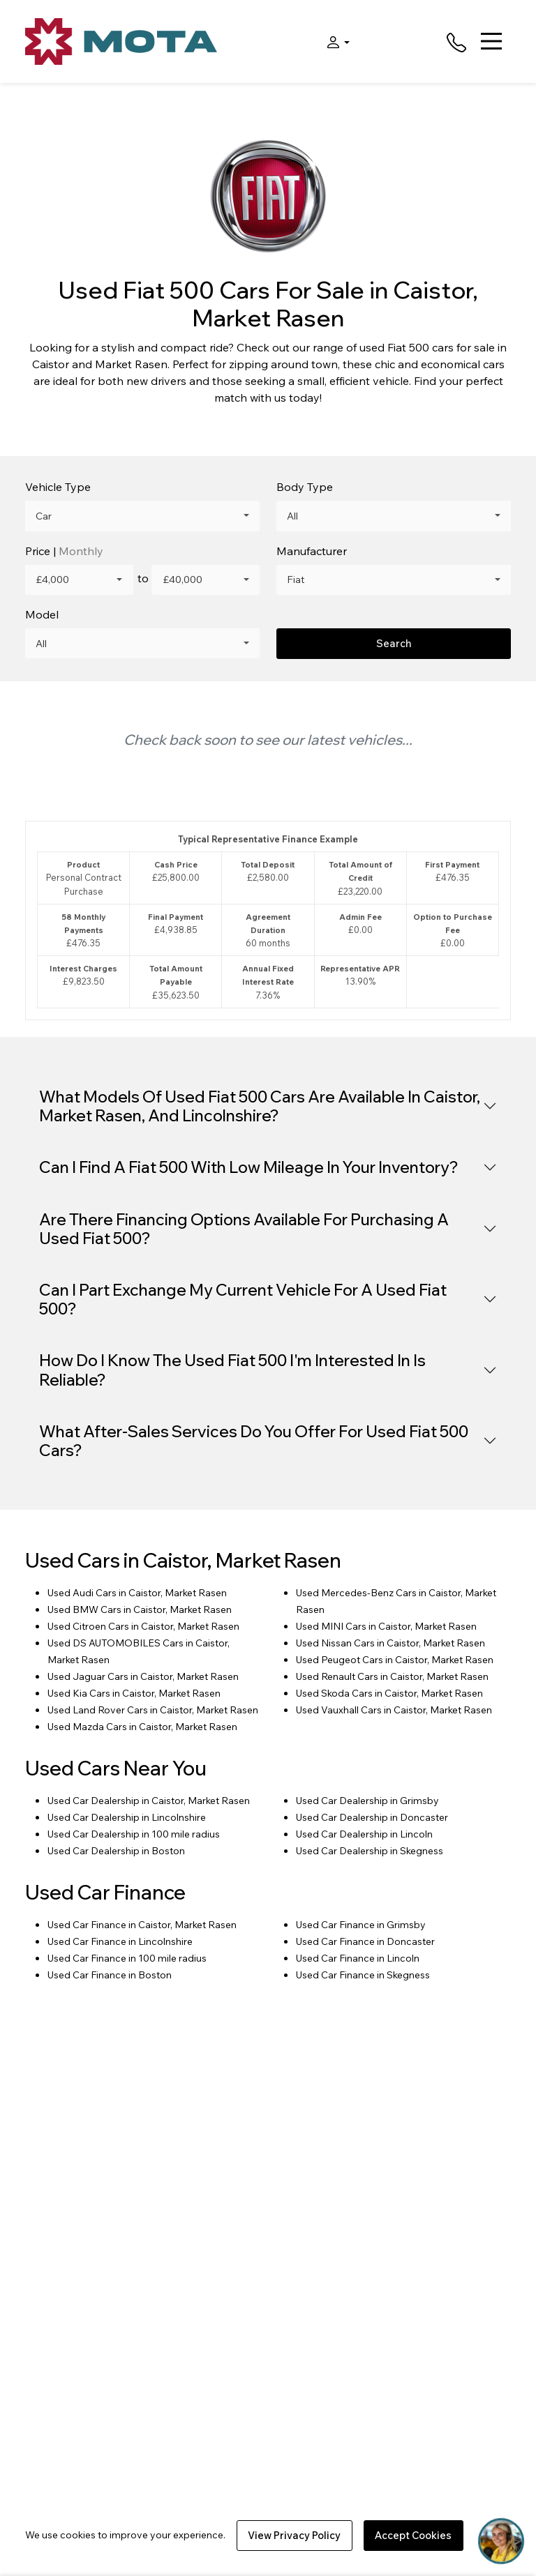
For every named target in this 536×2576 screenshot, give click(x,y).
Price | (64, 551)
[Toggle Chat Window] (501, 2541)
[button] (335, 41)
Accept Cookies (413, 2535)
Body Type (304, 487)
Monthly (81, 551)
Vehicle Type (58, 487)
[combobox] (142, 516)
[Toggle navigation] (491, 41)
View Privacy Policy (294, 2535)
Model (42, 614)
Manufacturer (311, 551)
